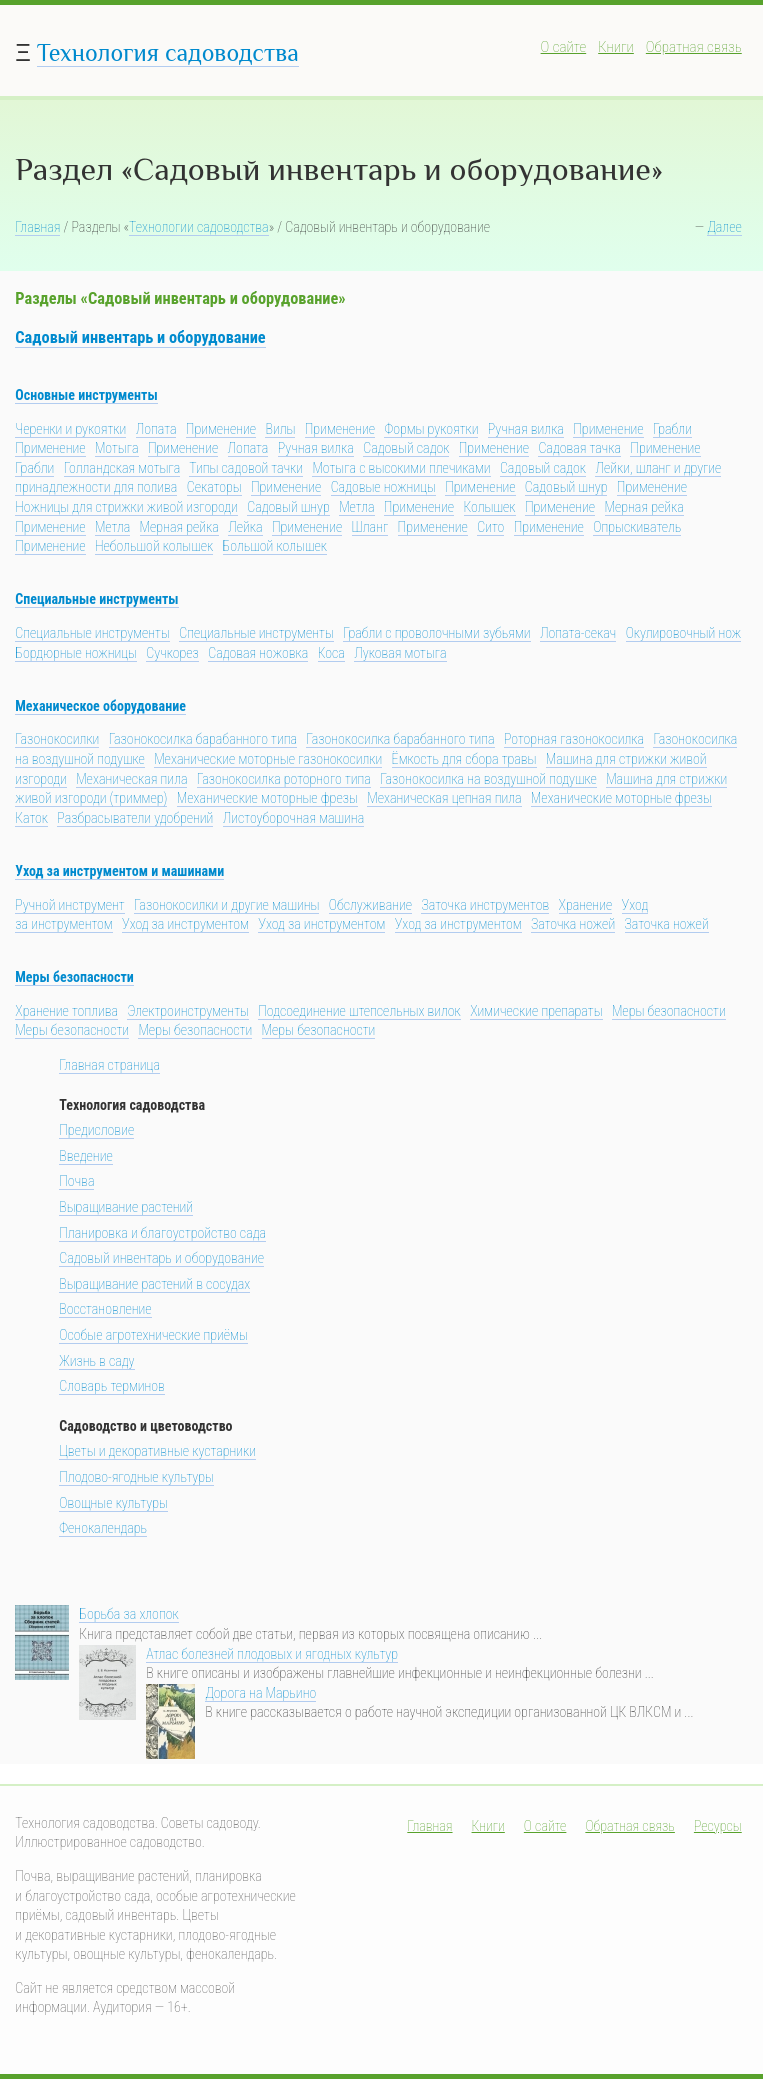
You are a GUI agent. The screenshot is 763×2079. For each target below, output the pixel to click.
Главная (37, 227)
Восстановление (105, 1309)
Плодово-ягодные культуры (136, 1477)
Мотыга (117, 448)
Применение (221, 429)
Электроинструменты (188, 1011)
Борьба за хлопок (128, 1614)
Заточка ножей (573, 924)
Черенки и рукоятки (70, 429)
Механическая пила (131, 779)
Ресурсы (718, 1826)
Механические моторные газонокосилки (268, 759)
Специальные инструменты (96, 599)
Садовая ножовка (258, 653)
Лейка (245, 527)
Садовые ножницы (383, 487)
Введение (86, 1156)
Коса (331, 653)
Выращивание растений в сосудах (154, 1284)
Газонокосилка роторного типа (284, 779)
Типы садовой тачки (246, 468)
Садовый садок (406, 448)
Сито (490, 527)
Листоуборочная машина (293, 818)
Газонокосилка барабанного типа (203, 739)
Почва (76, 1181)
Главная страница (109, 1065)
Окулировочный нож (684, 633)
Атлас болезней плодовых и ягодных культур (272, 1654)
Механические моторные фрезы (267, 798)
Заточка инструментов (485, 905)
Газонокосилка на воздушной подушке (488, 779)
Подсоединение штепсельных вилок (359, 1011)
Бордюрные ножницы (76, 653)
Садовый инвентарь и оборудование (140, 337)
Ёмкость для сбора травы (464, 759)
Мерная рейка (644, 507)
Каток (31, 818)
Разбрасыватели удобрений (135, 818)
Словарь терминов (112, 1386)
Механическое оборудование (100, 706)
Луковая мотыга (400, 653)
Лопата (156, 429)
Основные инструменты (86, 395)
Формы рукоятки (431, 429)
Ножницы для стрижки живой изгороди (126, 507)
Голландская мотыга (122, 468)
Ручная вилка (526, 429)
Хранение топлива (66, 1011)
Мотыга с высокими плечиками (401, 468)
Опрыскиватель (637, 527)
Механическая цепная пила (444, 798)
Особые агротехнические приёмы (153, 1335)
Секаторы (214, 487)
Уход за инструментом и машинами (119, 871)
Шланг (370, 527)
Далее (724, 227)
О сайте (564, 47)
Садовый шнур (566, 487)
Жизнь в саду (96, 1361)
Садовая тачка (579, 448)
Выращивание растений (126, 1207)
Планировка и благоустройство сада (162, 1233)
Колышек (490, 507)
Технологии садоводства (199, 227)
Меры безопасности (74, 977)
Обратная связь (694, 47)
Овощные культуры (113, 1503)
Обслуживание (370, 905)
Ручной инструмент (69, 905)
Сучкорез (172, 653)
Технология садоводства (168, 52)
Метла (356, 507)
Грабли (672, 429)
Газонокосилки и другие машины (226, 905)
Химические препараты (536, 1011)
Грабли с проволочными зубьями (436, 633)
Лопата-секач (578, 633)
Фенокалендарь (103, 1528)
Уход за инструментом (185, 924)
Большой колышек (275, 546)
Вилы (280, 429)
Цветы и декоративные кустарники (157, 1451)
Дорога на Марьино (260, 1693)
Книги (616, 47)
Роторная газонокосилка (574, 739)
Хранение (586, 905)
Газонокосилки (57, 739)
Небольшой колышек (154, 546)
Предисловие (96, 1130)
